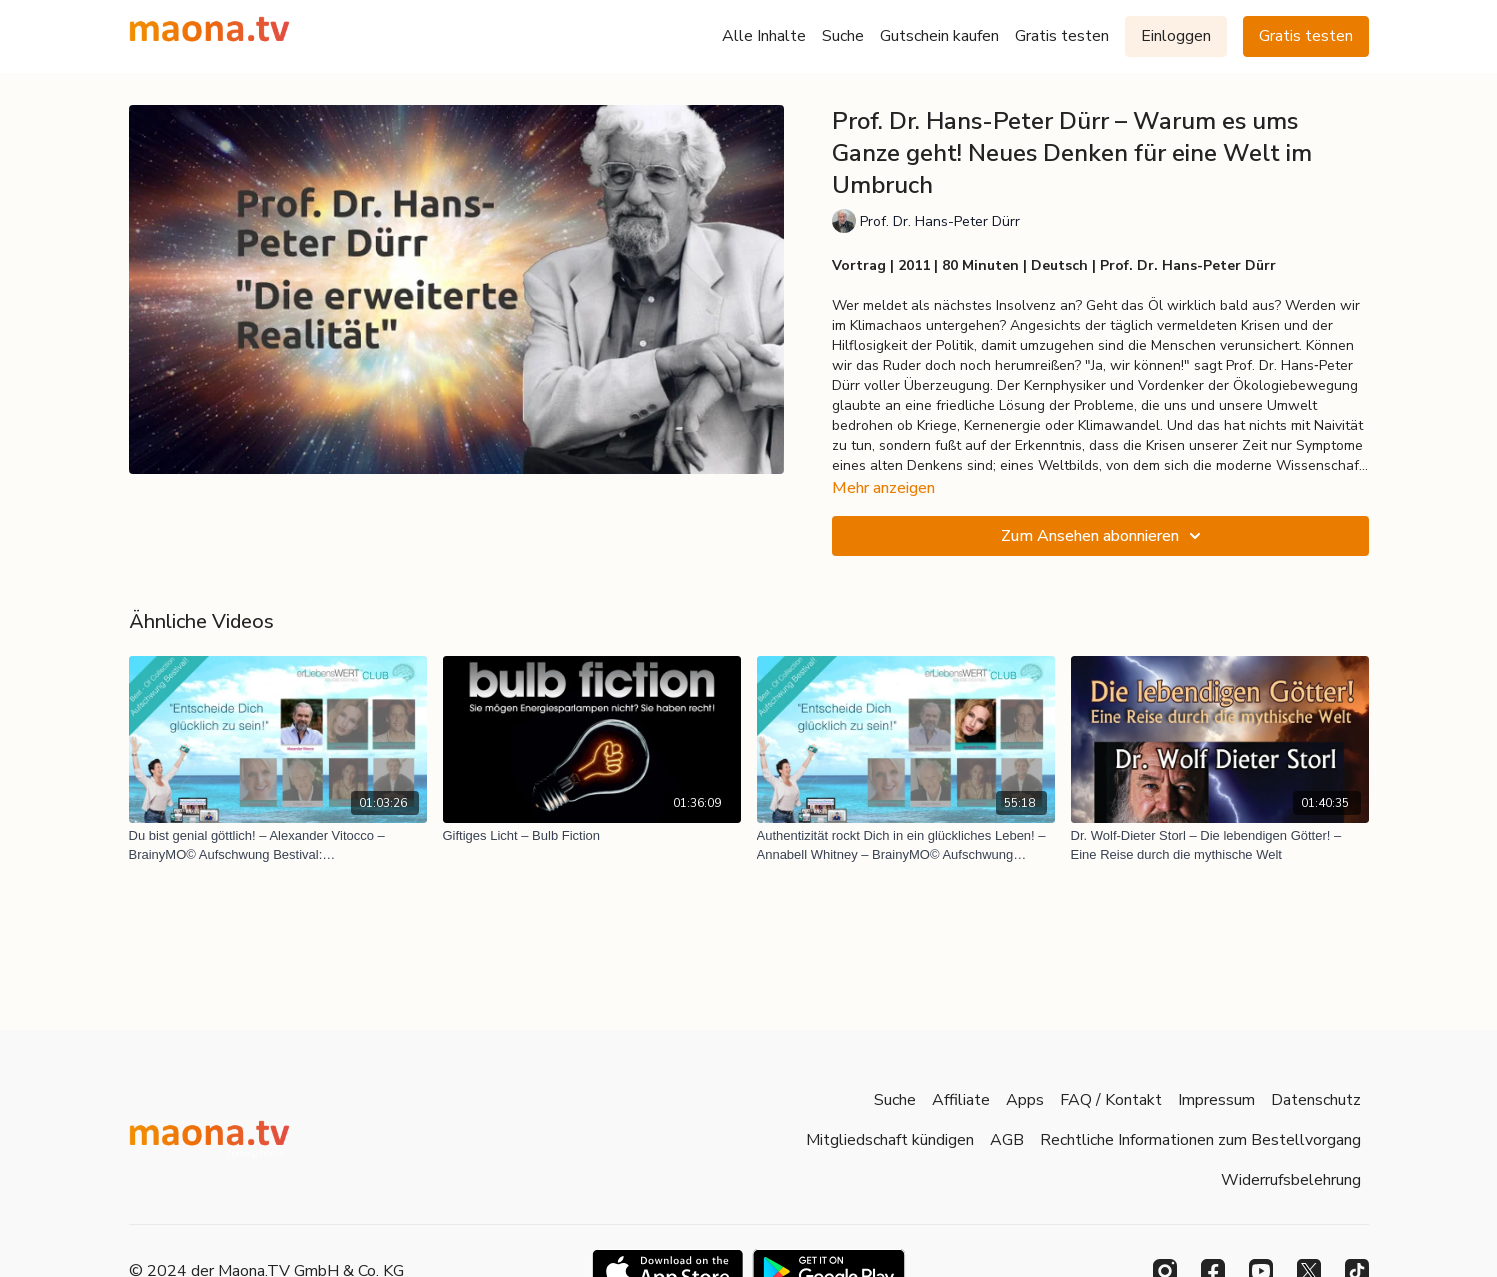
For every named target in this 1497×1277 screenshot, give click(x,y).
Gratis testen (1062, 36)
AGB (1007, 1140)
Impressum (1216, 1100)
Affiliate (961, 1100)
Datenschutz (1316, 1100)
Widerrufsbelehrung (1291, 1180)
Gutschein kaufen (939, 36)
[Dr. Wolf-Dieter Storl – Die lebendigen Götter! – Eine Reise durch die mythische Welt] (1220, 845)
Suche (843, 36)
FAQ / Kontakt (1111, 1100)
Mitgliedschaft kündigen (890, 1140)
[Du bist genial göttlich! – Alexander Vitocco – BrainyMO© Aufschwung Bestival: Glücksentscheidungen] (278, 845)
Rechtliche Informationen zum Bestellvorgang (1200, 1140)
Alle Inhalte (764, 36)
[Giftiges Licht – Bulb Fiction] (592, 836)
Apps (1025, 1100)
